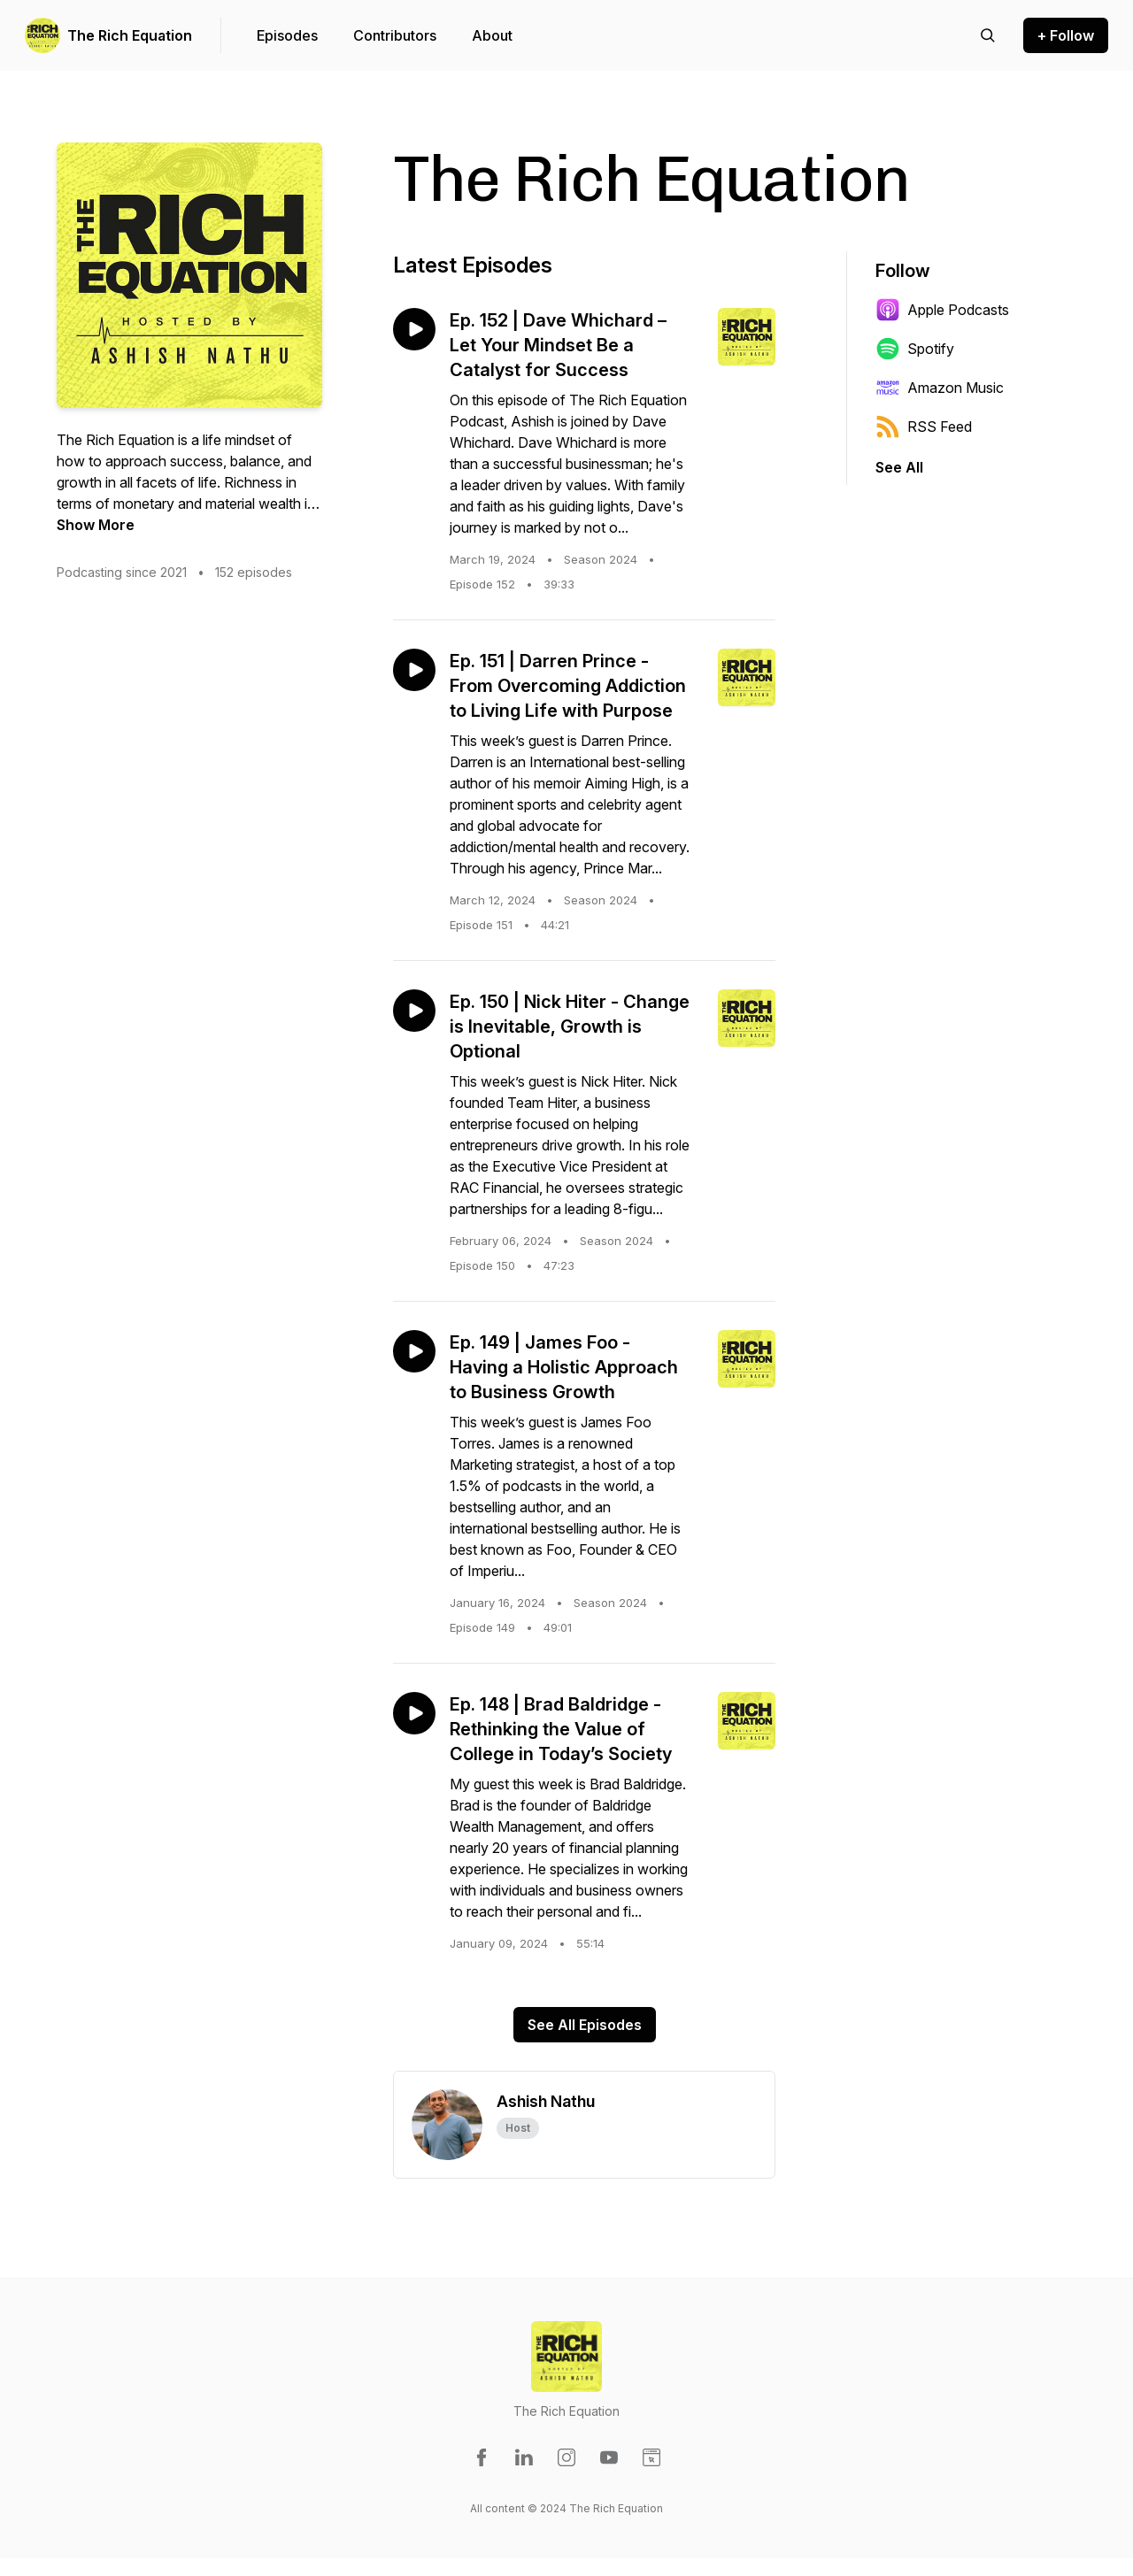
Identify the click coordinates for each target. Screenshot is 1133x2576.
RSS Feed (923, 426)
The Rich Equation (129, 35)
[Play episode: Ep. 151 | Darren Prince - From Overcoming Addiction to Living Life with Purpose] (414, 670)
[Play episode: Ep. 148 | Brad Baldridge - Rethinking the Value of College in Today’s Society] (414, 1713)
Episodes (287, 35)
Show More (96, 525)
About (492, 35)
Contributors (394, 35)
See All (899, 467)
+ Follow (1065, 35)
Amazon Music (939, 387)
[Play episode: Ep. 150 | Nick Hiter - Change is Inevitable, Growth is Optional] (414, 1010)
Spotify (914, 348)
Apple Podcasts (942, 309)
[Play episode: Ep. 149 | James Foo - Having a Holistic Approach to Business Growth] (414, 1351)
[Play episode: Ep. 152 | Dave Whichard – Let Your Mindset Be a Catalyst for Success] (414, 329)
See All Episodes (585, 2025)
